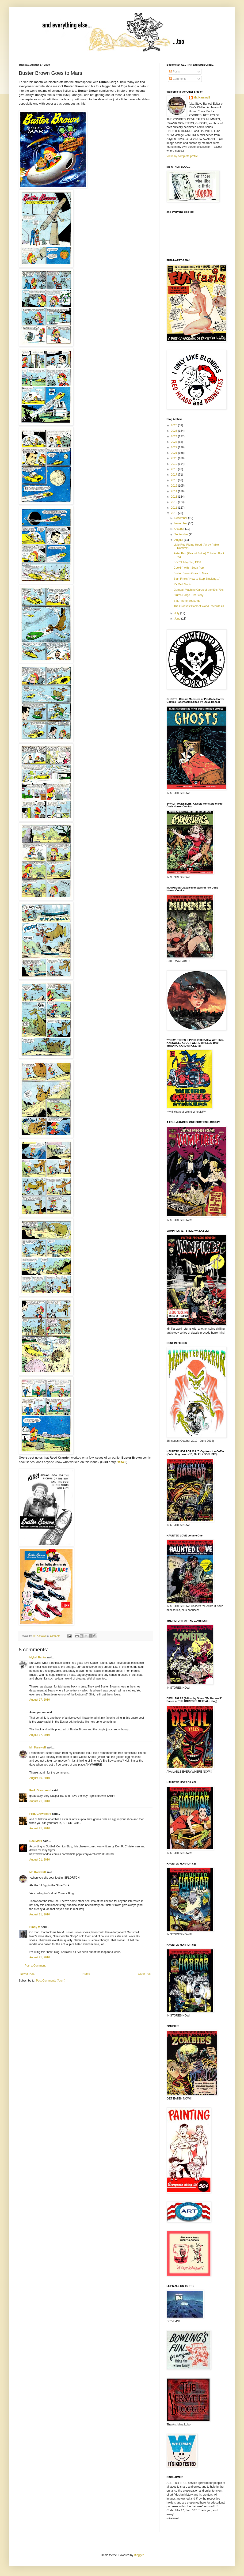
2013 (174, 496)
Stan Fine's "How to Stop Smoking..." (197, 578)
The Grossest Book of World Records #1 (199, 606)
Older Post (144, 1973)
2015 (174, 485)
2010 (174, 513)
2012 (174, 502)
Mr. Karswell (37, 1747)
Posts (174, 71)
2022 (174, 447)
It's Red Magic (182, 584)
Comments (177, 78)
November (181, 523)
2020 (174, 458)
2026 (174, 425)
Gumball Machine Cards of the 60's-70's (199, 589)
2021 (174, 452)
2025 (174, 430)
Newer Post (27, 1973)
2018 (174, 469)
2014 (174, 491)
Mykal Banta (37, 1657)
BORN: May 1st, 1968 (187, 562)
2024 (174, 436)
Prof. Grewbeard (40, 1790)
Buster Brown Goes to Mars (191, 573)
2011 (174, 507)
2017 (174, 474)
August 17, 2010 (39, 1699)
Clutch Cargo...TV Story (188, 595)
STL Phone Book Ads (187, 600)
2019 (174, 463)
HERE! (121, 1462)
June (177, 618)
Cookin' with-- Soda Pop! (189, 567)
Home (86, 1973)
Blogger (139, 2555)
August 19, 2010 (39, 1778)
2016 (174, 480)
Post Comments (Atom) (50, 1980)
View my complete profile (182, 156)
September (181, 534)
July (177, 613)
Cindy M (34, 1927)
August (179, 539)
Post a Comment (35, 1965)
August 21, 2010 (39, 1801)
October (179, 528)
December (181, 518)
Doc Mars (35, 1841)
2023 (174, 441)
